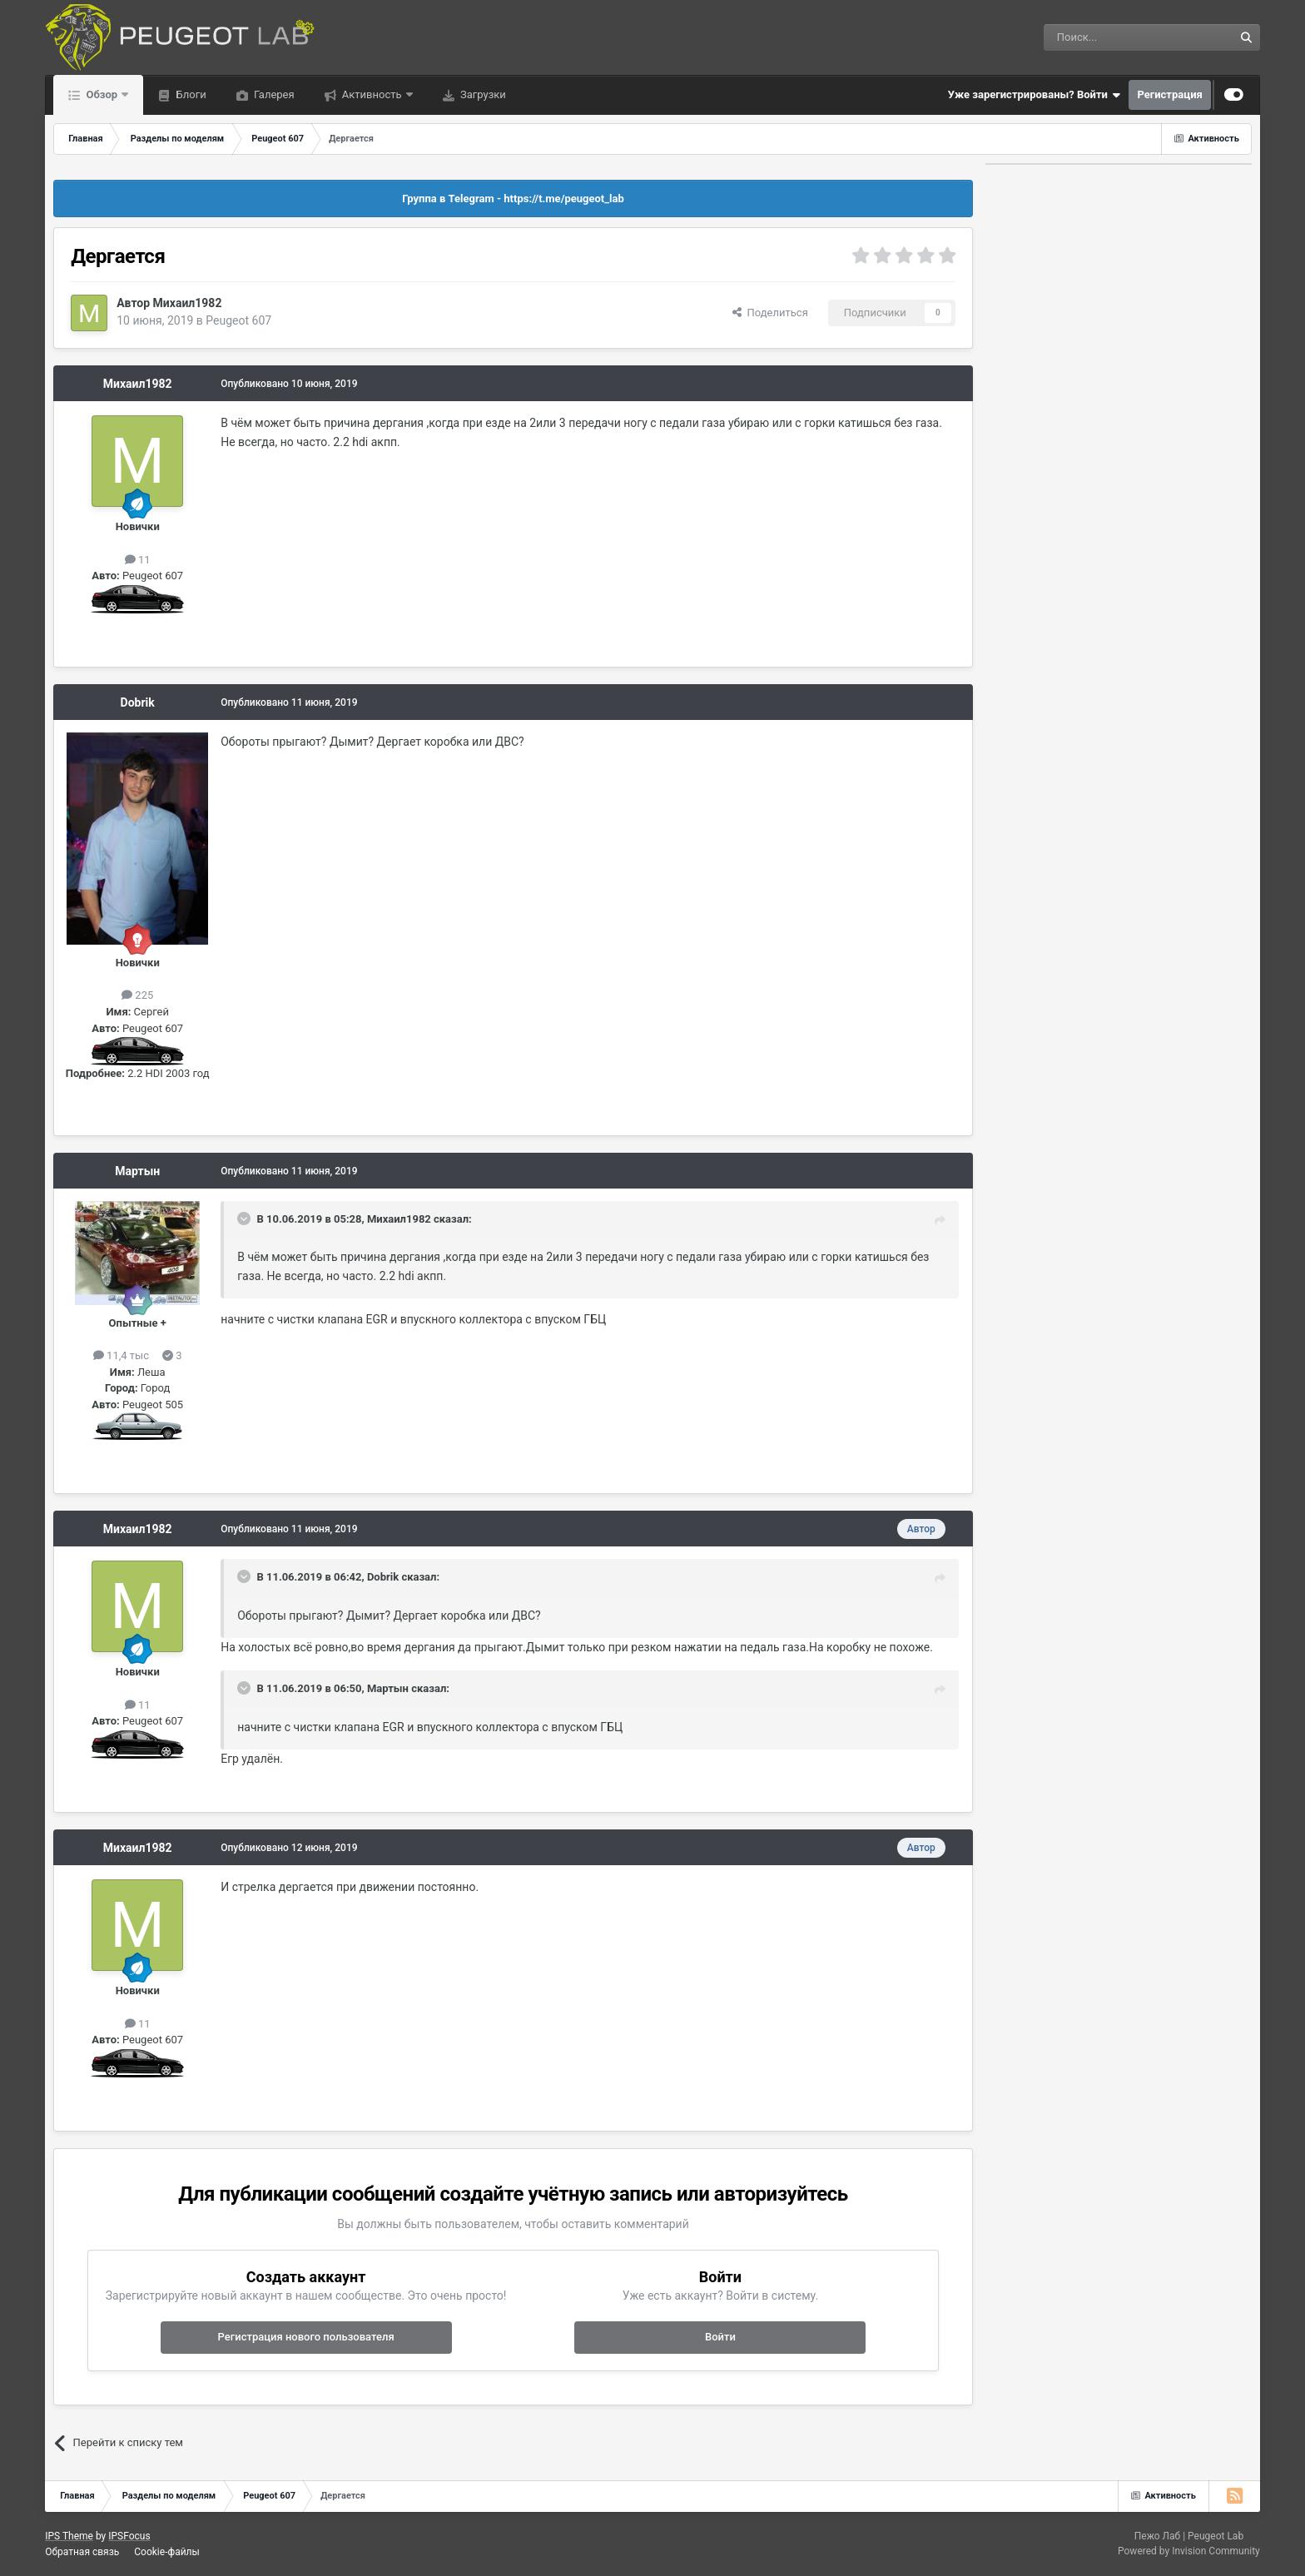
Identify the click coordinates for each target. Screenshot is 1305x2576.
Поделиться (770, 312)
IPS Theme (69, 2536)
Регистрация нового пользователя (306, 2336)
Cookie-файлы (167, 2552)
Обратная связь (82, 2552)
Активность (372, 94)
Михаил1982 (187, 303)
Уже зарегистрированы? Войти (1034, 95)
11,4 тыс (121, 1355)
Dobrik (138, 702)
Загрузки (482, 94)
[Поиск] (1101, 37)
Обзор (101, 94)
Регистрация (1169, 94)
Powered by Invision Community (1189, 2551)
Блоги (189, 94)
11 (138, 559)
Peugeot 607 (238, 320)
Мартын (137, 1171)
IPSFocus (129, 2536)
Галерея (273, 94)
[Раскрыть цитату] (245, 1218)
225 (137, 995)
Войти (720, 2336)
